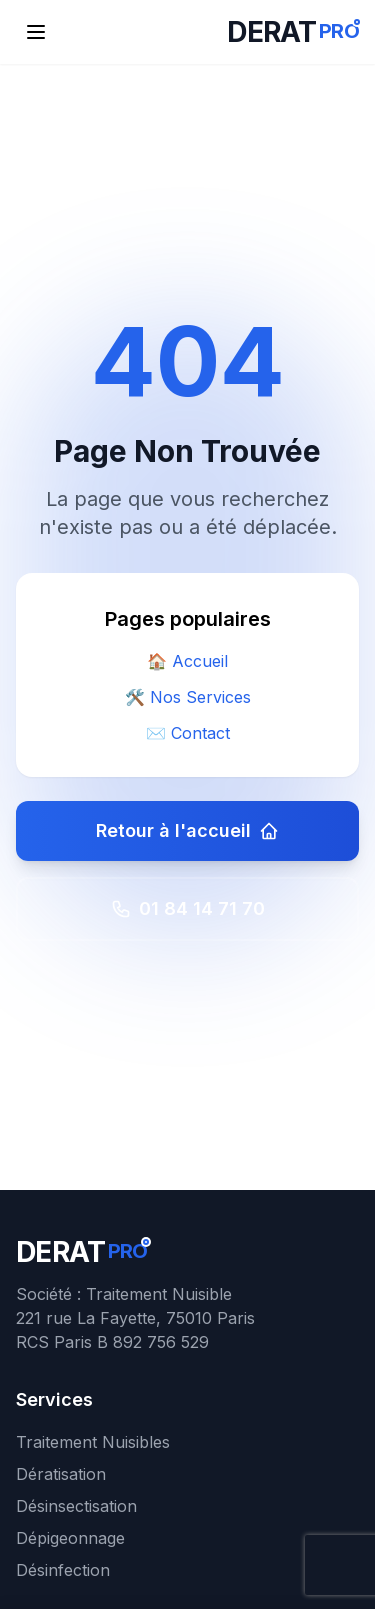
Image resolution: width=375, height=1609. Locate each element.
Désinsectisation (76, 1506)
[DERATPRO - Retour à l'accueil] (293, 32)
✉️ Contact (188, 733)
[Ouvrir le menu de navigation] (36, 32)
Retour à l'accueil (187, 830)
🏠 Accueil (187, 661)
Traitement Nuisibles (93, 1442)
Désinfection (63, 1570)
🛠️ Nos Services (188, 697)
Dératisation (61, 1474)
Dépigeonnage (70, 1538)
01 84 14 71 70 (188, 908)
